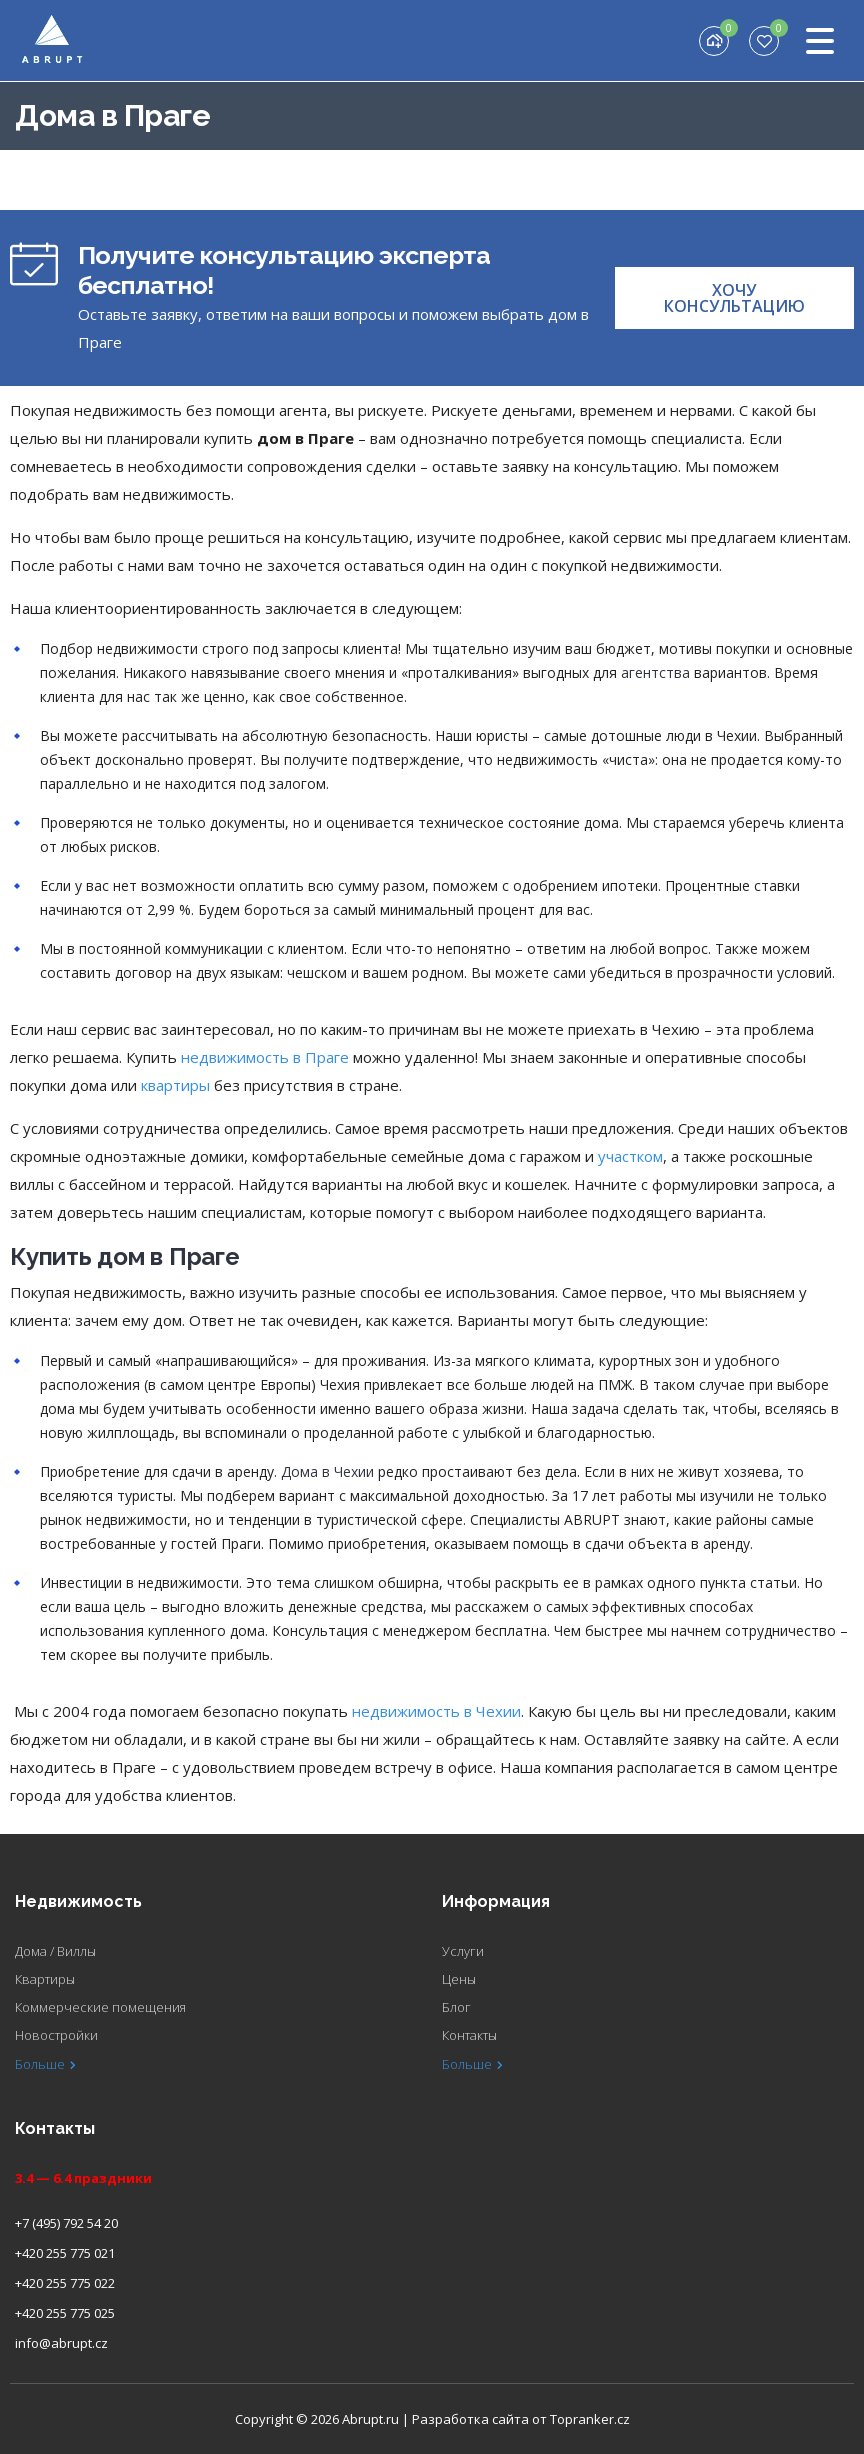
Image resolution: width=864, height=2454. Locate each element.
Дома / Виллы (55, 1951)
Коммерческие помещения (100, 2007)
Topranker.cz (590, 2419)
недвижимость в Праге (265, 1057)
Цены (459, 1979)
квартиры (175, 1085)
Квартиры (45, 1979)
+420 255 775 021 (65, 2253)
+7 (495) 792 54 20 (66, 2223)
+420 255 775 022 (65, 2283)
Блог (456, 2007)
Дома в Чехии (327, 1471)
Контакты (469, 2035)
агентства (655, 672)
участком (630, 1156)
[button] (734, 298)
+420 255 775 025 (65, 2313)
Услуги (463, 1951)
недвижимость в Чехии (436, 1711)
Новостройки (56, 2035)
